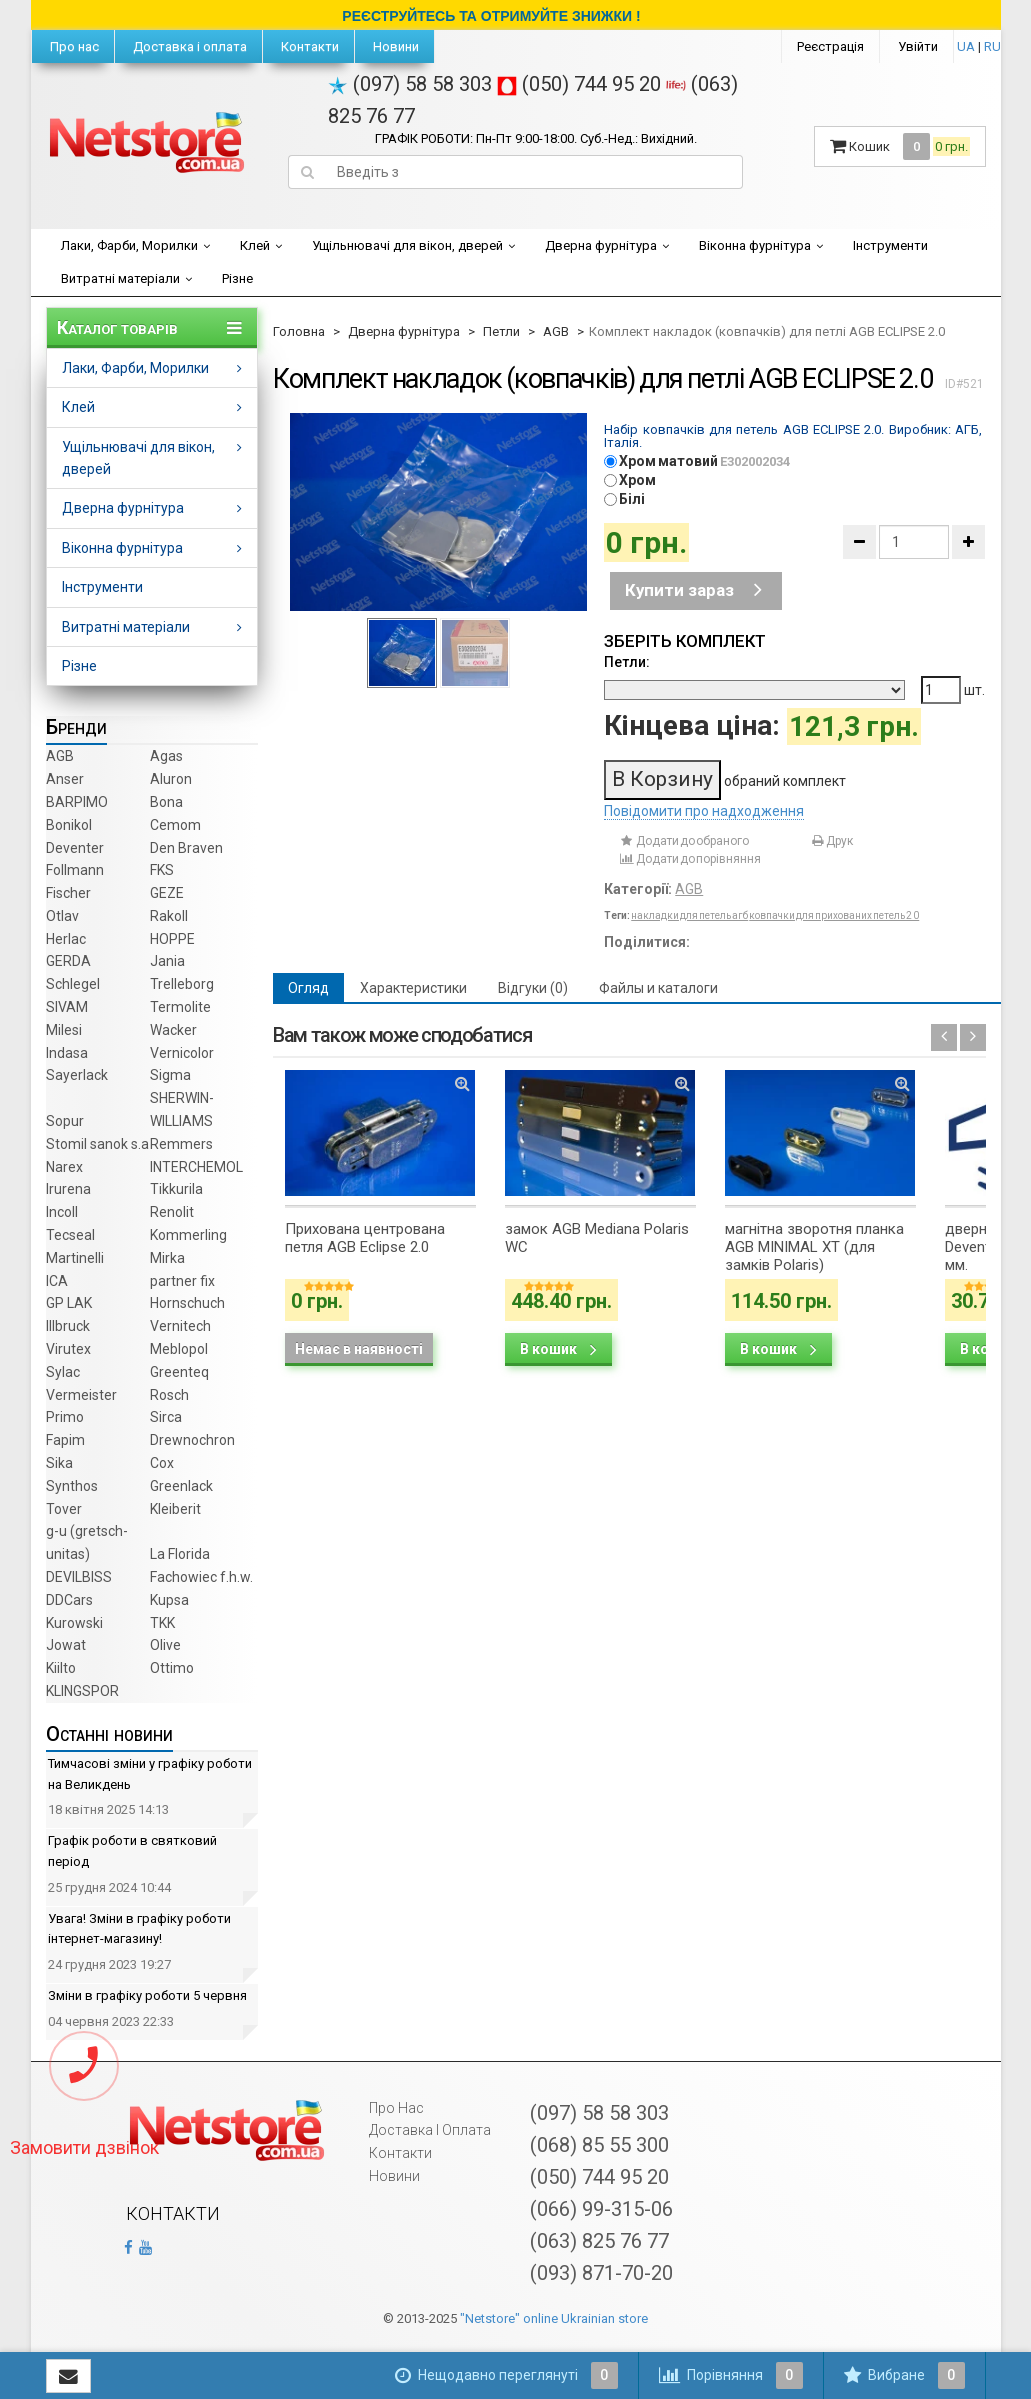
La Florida (180, 1554)
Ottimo (172, 1668)
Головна (299, 331)
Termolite (180, 1007)
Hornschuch (187, 1303)
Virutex (68, 1349)
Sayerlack (77, 1075)
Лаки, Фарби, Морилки (129, 245)
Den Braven (186, 848)
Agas (166, 756)
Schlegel (73, 984)
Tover (64, 1509)
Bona (166, 802)
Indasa (67, 1053)
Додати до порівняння (689, 859)
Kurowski (74, 1623)
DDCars (69, 1600)
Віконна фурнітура (755, 245)
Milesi (64, 1030)
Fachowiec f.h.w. (201, 1577)
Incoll (62, 1212)
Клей (255, 245)
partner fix (182, 1281)
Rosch (169, 1395)
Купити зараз (693, 590)
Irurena (68, 1189)
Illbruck (68, 1326)
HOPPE (172, 939)
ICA (57, 1281)
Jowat (66, 1645)
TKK (162, 1623)
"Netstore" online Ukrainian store (554, 2318)
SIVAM (67, 1007)
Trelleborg (182, 984)
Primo (65, 1417)
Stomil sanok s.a (97, 1144)
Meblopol (179, 1349)
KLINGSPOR (82, 1691)
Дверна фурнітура (601, 245)
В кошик (558, 1349)
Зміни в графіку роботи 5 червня (147, 1995)
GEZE (167, 893)
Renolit (172, 1212)
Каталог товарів (117, 328)
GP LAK (69, 1303)
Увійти (918, 46)
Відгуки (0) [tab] (533, 988)
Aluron (171, 779)
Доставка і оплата (188, 46)
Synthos (72, 1486)
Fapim (65, 1440)
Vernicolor (182, 1053)
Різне (237, 278)
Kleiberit (175, 1509)
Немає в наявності (359, 1349)
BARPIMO (77, 802)
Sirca (166, 1417)
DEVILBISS (79, 1577)
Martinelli (75, 1258)
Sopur (65, 1121)
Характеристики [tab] (413, 988)
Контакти (308, 46)
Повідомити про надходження (704, 811)
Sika (59, 1463)
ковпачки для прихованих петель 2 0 (834, 915)
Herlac (66, 939)
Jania (167, 961)
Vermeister (81, 1395)
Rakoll (169, 916)
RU (992, 46)
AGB (60, 756)
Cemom (175, 825)
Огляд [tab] (308, 988)
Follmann (75, 870)
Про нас (73, 46)
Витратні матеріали (120, 278)
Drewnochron (192, 1440)
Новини (394, 46)
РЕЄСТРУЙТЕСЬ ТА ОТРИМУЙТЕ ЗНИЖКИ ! (491, 16)
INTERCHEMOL (196, 1167)
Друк (831, 841)
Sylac (63, 1372)
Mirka (167, 1258)
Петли (501, 331)
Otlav (62, 916)
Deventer (75, 848)
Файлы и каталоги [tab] (658, 988)
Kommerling (188, 1235)
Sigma (170, 1075)
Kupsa (169, 1600)
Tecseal (70, 1235)
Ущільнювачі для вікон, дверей (407, 245)
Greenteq (179, 1372)
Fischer (68, 893)
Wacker (173, 1030)
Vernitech (180, 1326)
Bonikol (69, 825)
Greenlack (181, 1486)
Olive (165, 1645)
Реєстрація (830, 46)
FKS (162, 870)
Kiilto (61, 1668)
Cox (162, 1463)
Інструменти (890, 245)
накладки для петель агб (689, 915)
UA (966, 46)
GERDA (68, 961)
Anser (65, 779)
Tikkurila (176, 1189)
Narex (64, 1167)
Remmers (181, 1144)
